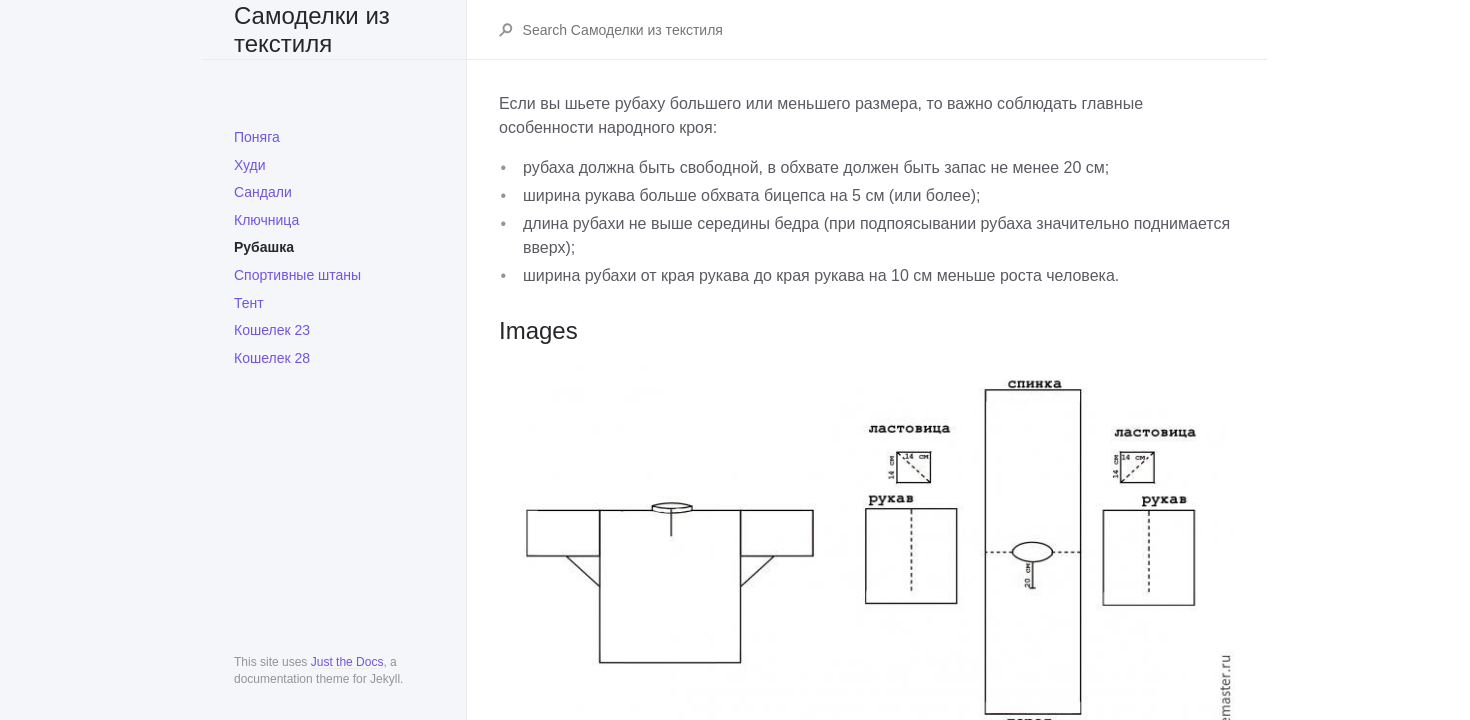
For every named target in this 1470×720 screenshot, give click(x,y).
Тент (249, 303)
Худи (250, 165)
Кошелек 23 (272, 330)
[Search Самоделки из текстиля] (878, 30)
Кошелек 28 (272, 358)
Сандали (263, 192)
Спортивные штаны (297, 275)
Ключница (266, 220)
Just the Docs (347, 662)
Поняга (257, 137)
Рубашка (264, 247)
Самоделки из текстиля (312, 29)
